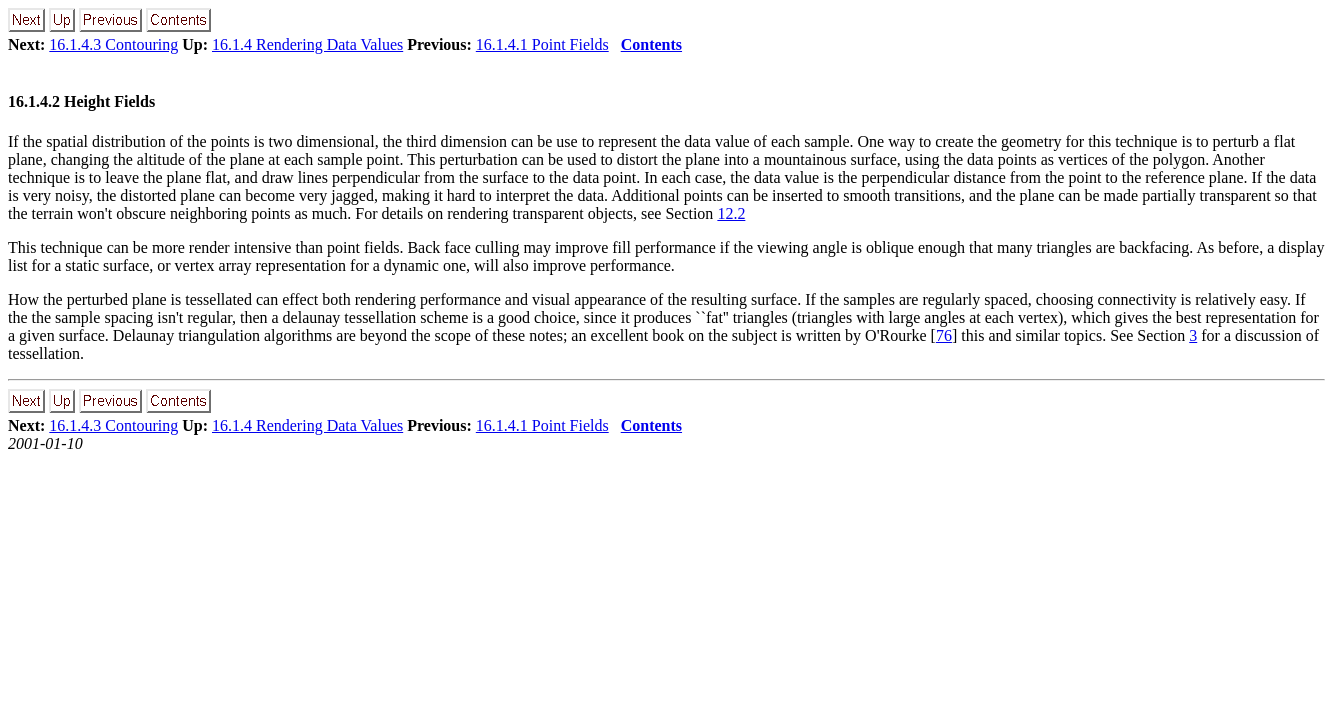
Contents (651, 44)
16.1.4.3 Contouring (113, 44)
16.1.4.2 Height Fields (81, 101)
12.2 (731, 213)
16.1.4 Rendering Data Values (307, 44)
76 (944, 335)
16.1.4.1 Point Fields (542, 44)
